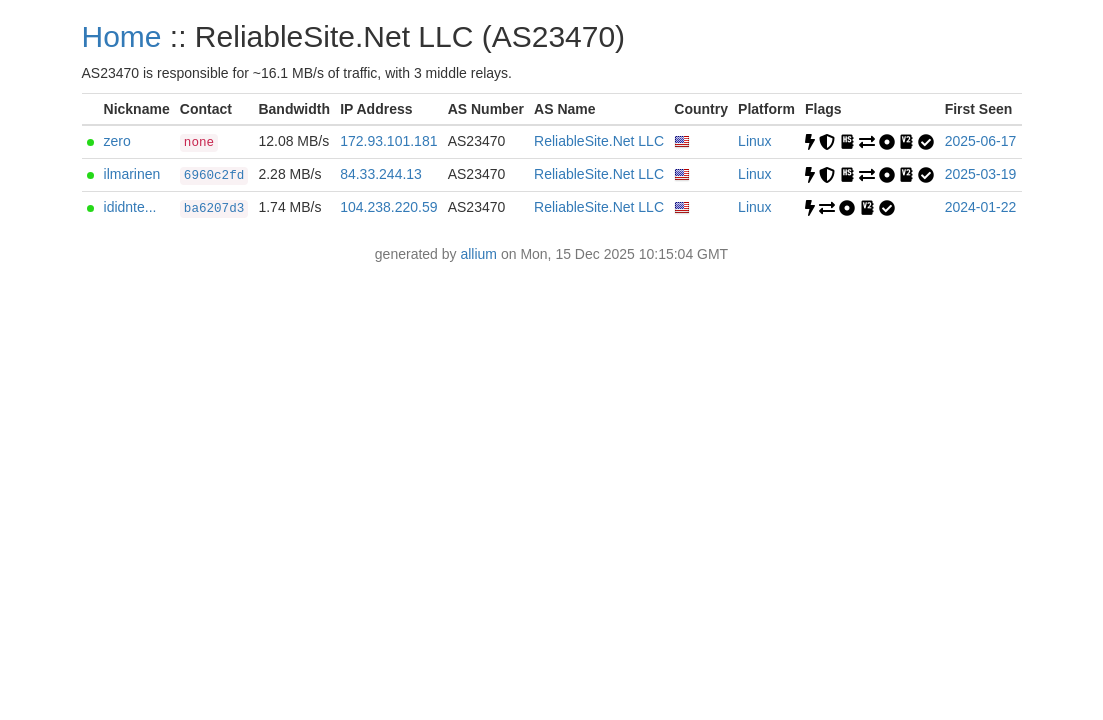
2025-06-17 (981, 141)
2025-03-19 (981, 174)
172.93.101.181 (388, 141)
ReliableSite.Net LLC (599, 141)
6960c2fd (214, 176)
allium (478, 254)
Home (122, 36)
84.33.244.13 (381, 174)
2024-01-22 (981, 207)
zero (117, 141)
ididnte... (130, 207)
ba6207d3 (214, 209)
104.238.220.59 (388, 207)
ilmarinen (132, 174)
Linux (754, 141)
